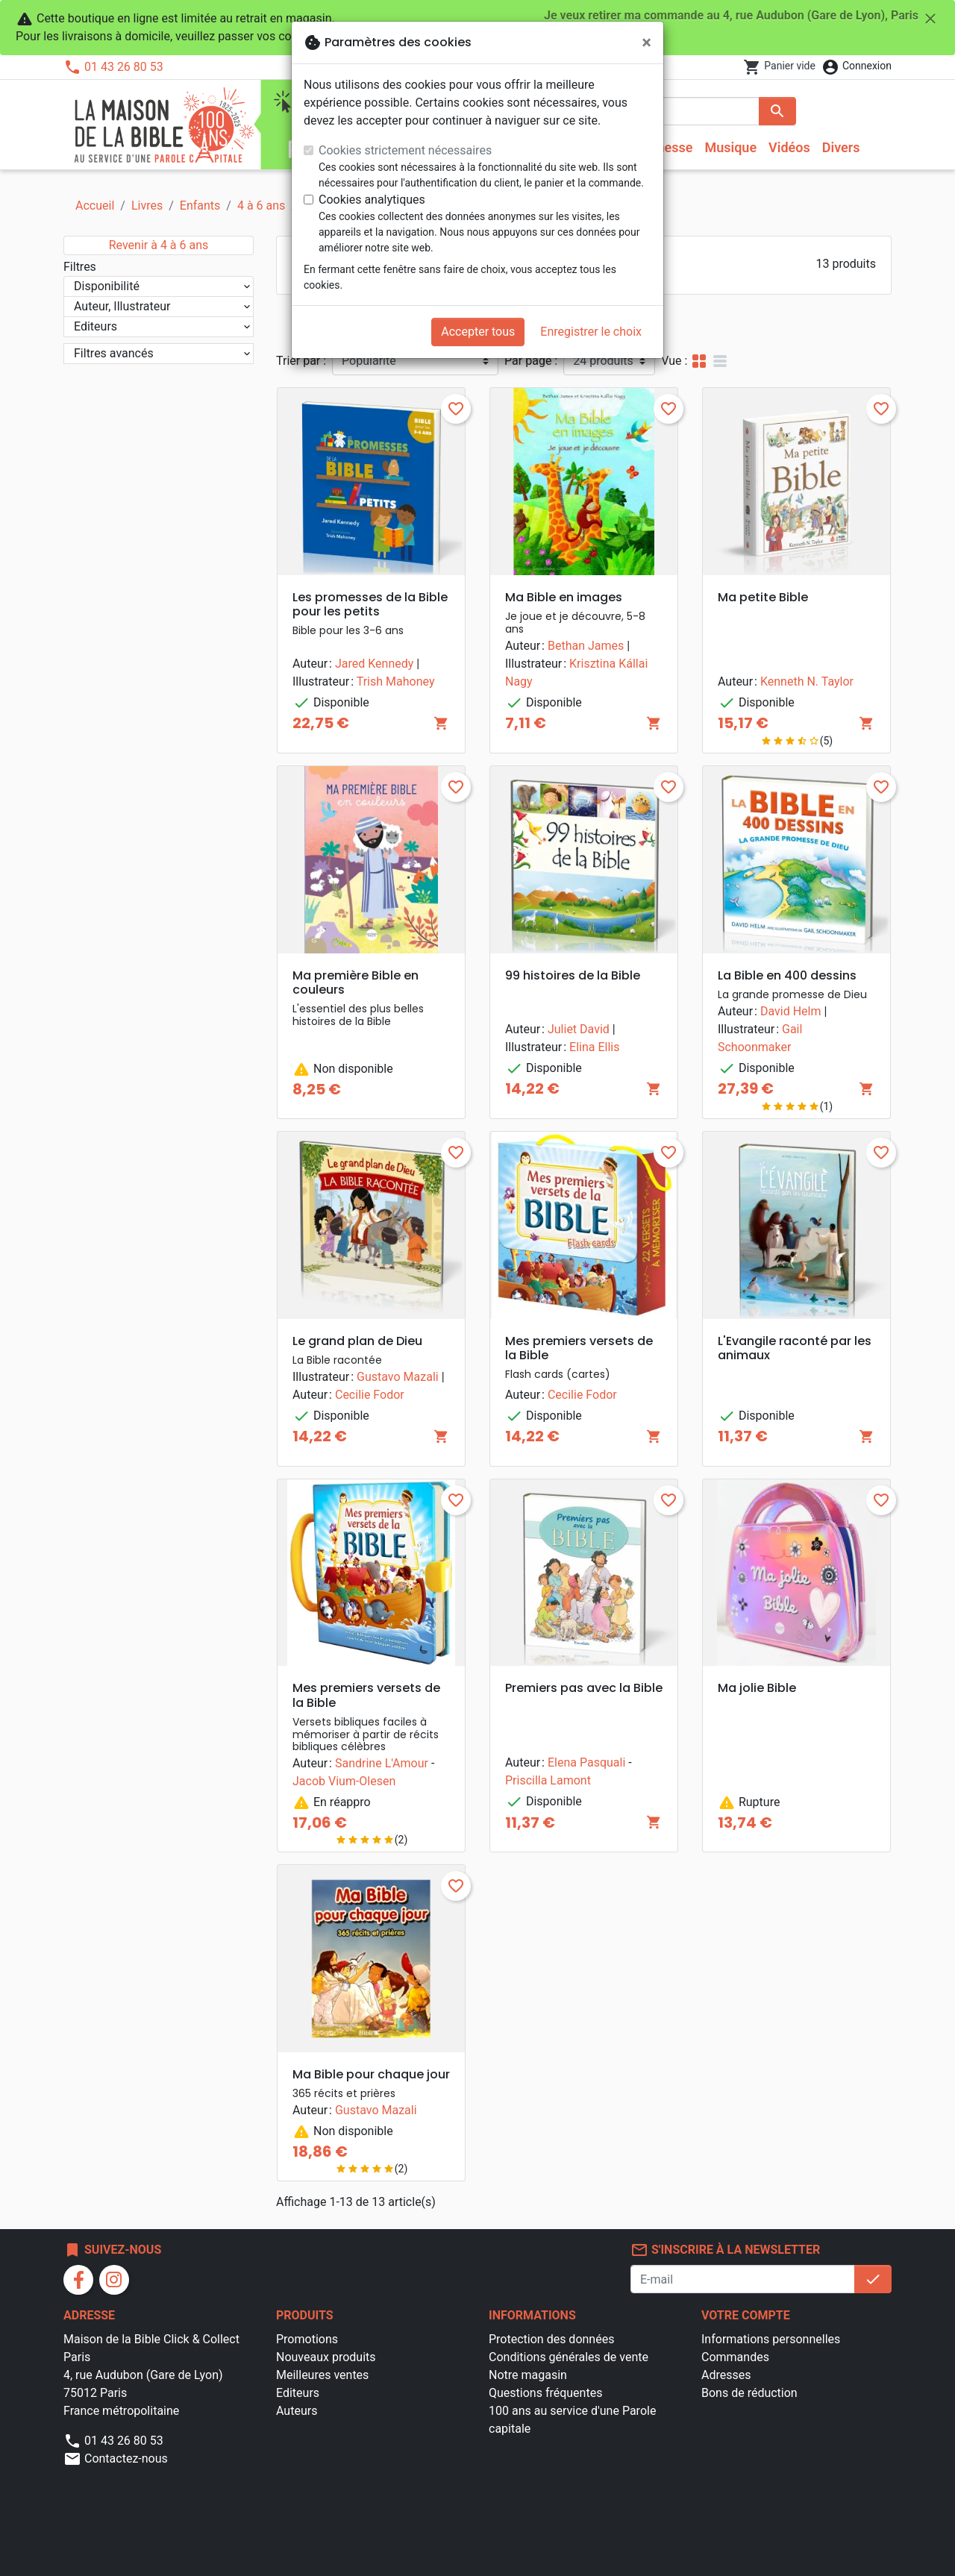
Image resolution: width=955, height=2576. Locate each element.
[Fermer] (646, 42)
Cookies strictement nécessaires (405, 150)
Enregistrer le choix (591, 332)
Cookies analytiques (372, 199)
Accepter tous (478, 332)
